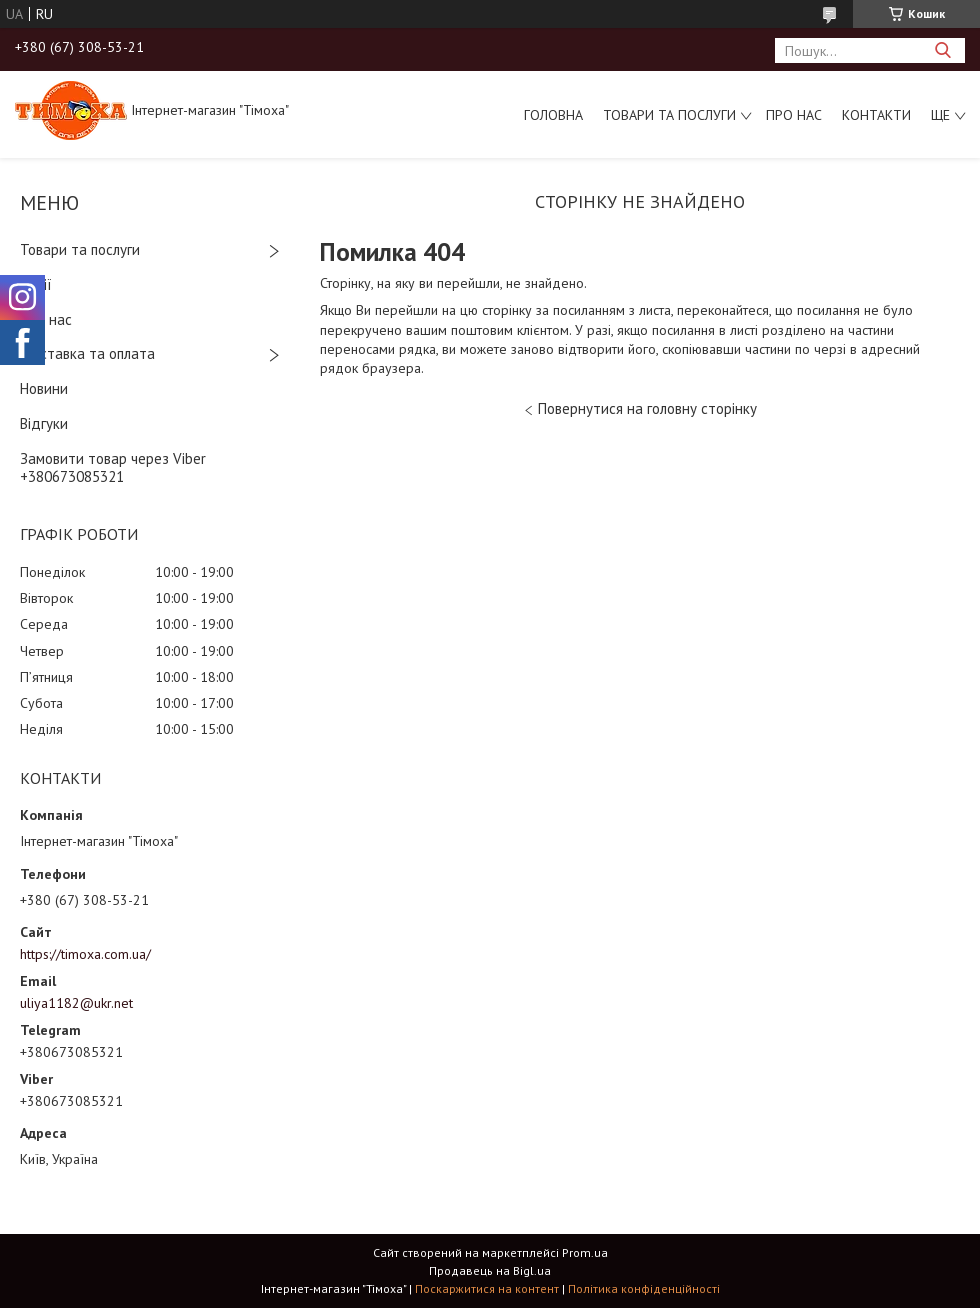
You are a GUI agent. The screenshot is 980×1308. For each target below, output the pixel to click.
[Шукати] (942, 50)
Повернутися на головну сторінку (647, 408)
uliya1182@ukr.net (76, 1003)
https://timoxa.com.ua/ (85, 954)
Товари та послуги (669, 115)
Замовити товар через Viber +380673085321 (113, 468)
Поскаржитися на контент (487, 1288)
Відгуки (44, 423)
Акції (36, 284)
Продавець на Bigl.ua (490, 1270)
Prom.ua (585, 1252)
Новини (44, 388)
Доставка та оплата (87, 353)
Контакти (876, 115)
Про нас (794, 115)
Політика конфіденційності (644, 1288)
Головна (553, 115)
